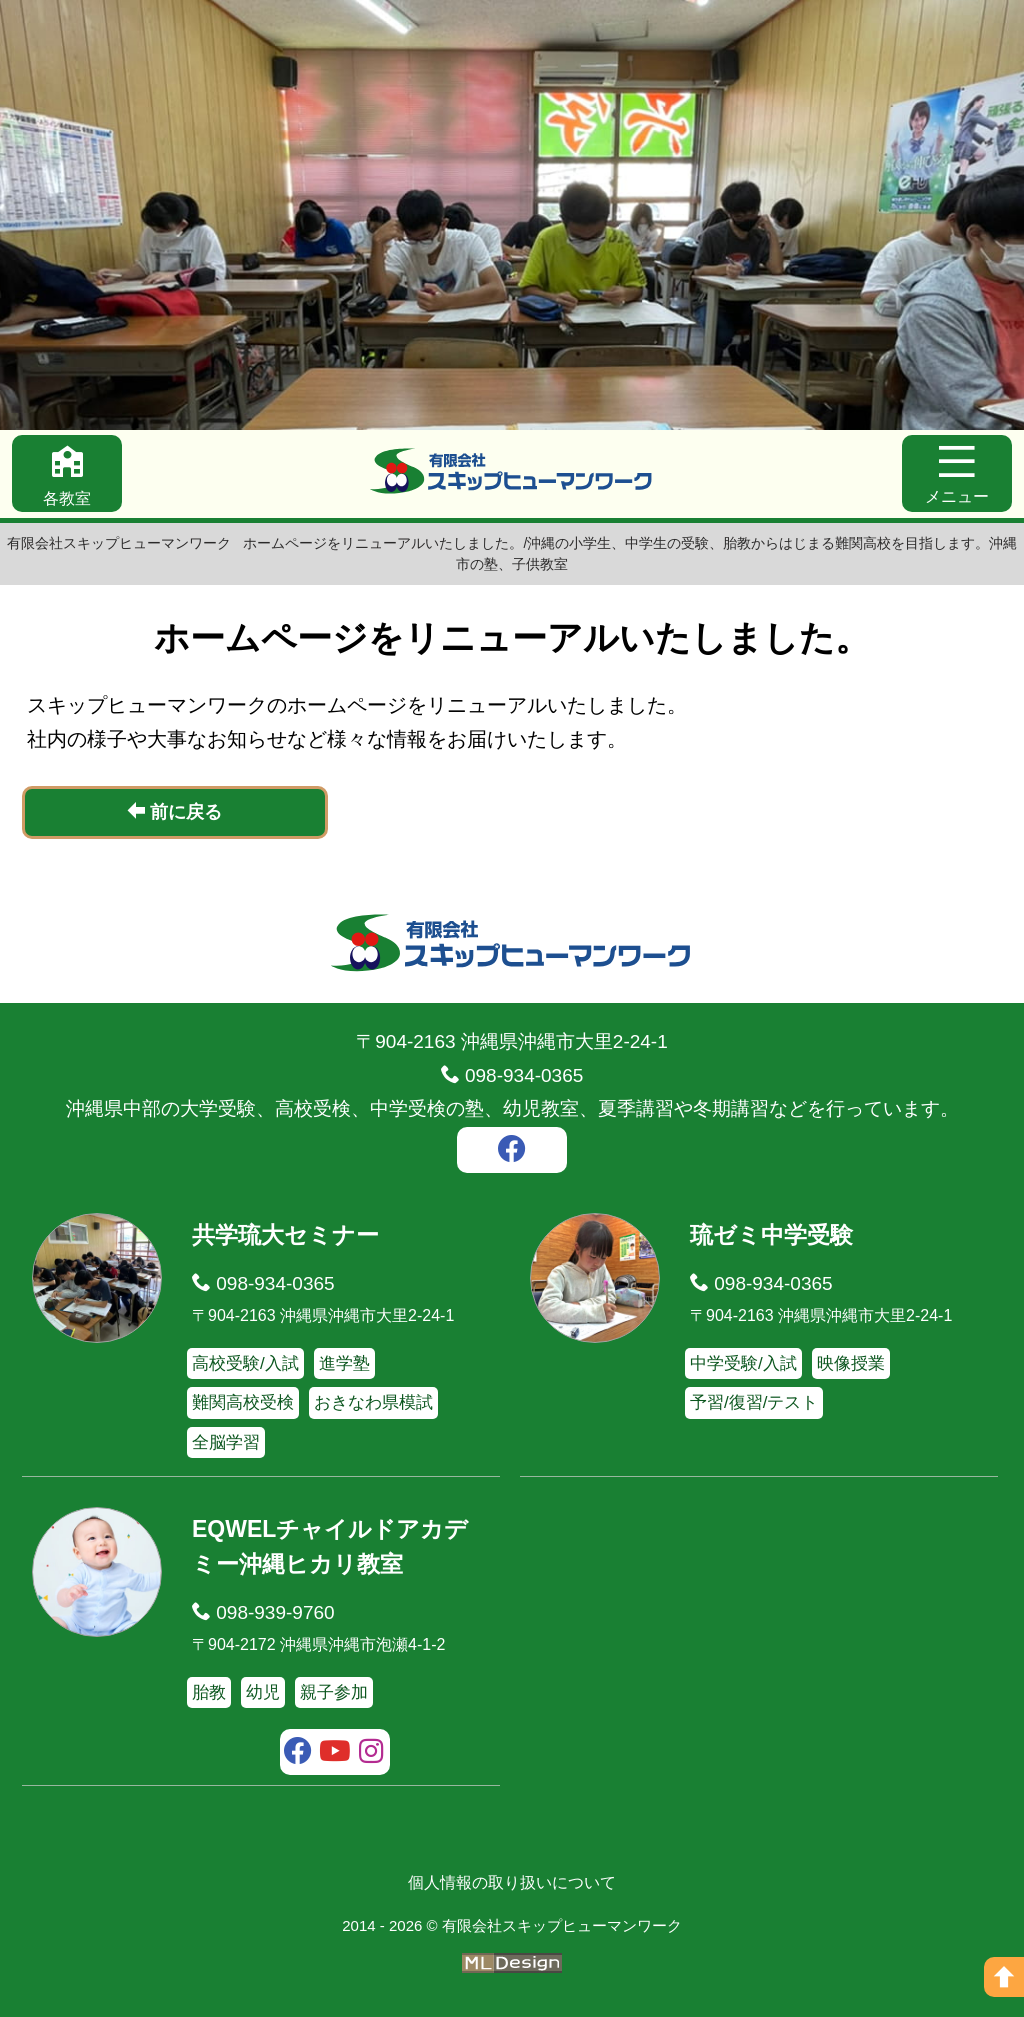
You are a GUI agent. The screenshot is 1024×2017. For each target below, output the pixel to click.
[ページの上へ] (1004, 1977)
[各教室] (67, 473)
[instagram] (371, 1754)
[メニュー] (957, 473)
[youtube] (335, 1754)
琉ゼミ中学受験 (771, 1235)
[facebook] (512, 1152)
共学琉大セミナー (285, 1235)
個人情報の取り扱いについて (512, 1882)
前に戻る (174, 811)
